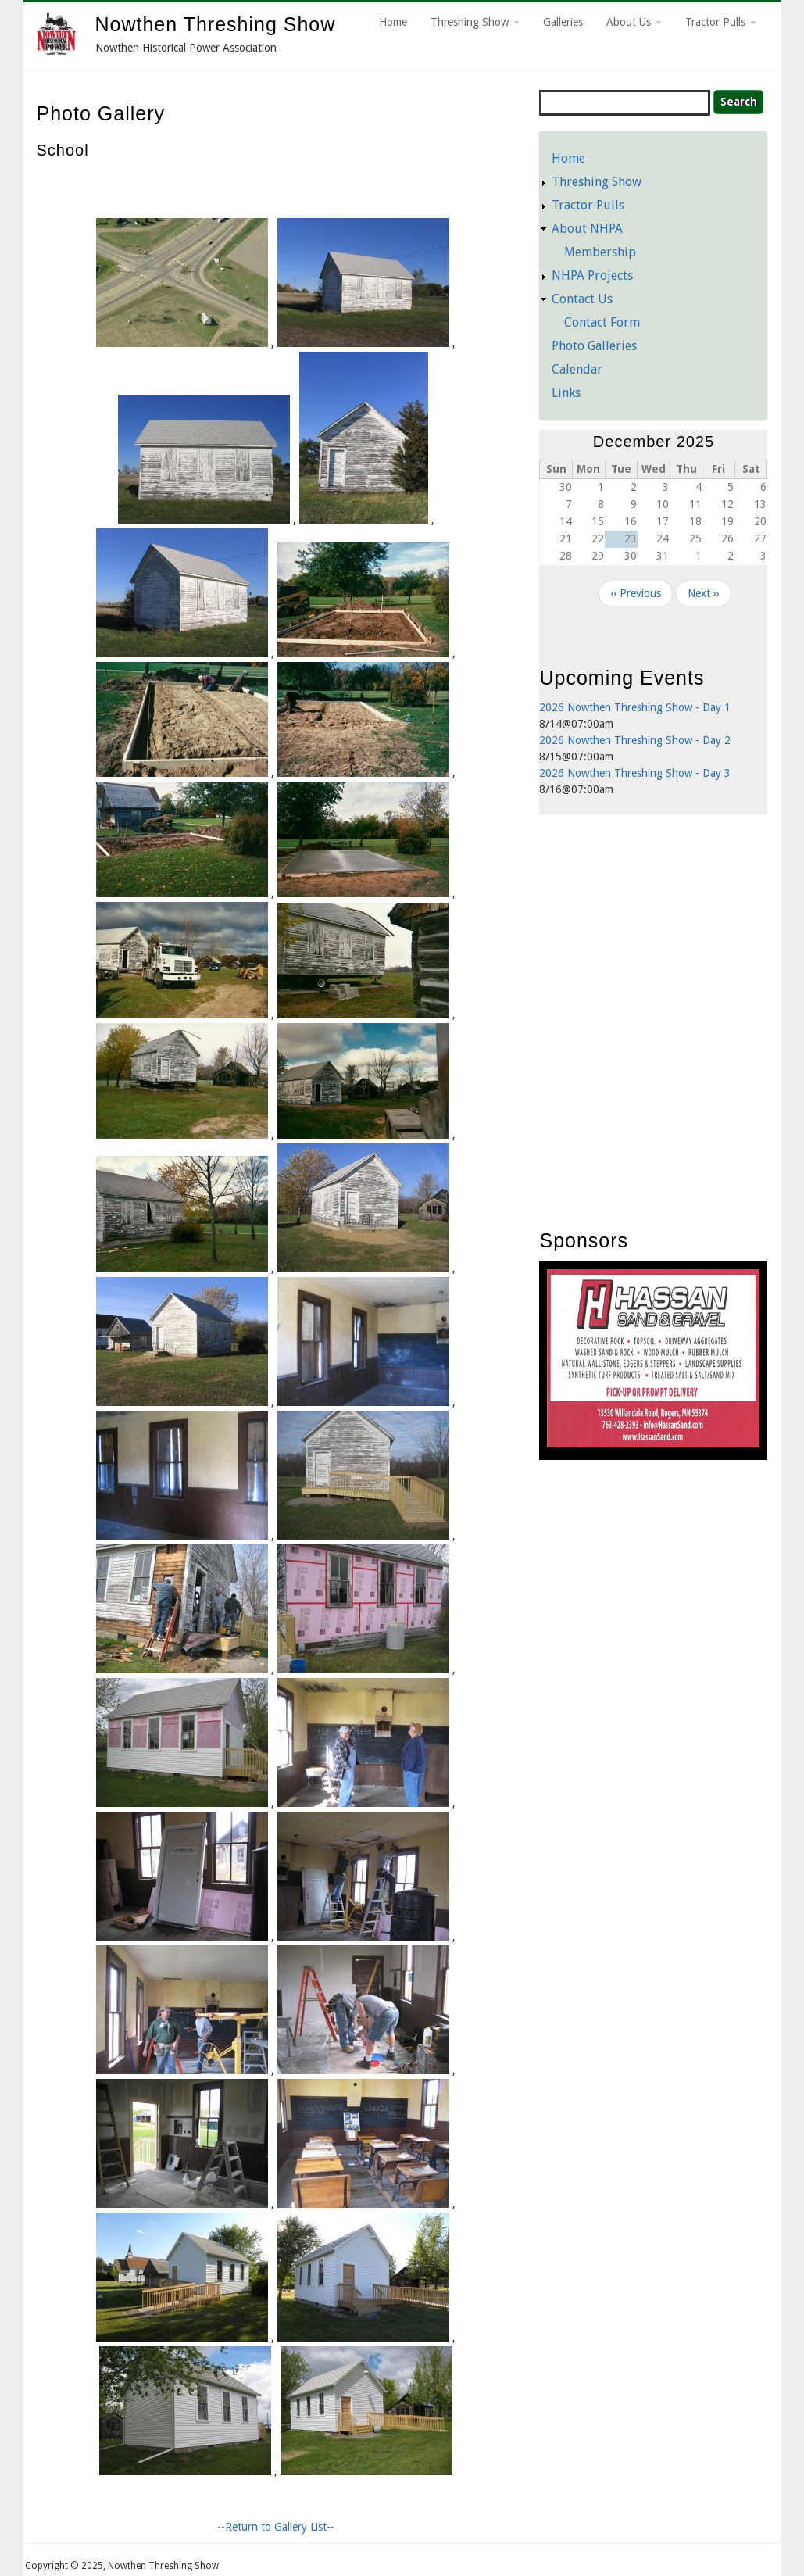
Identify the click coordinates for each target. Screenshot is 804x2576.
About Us (634, 22)
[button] (183, 343)
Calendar (577, 369)
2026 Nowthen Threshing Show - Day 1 (635, 707)
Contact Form (602, 322)
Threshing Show (475, 22)
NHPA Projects (592, 275)
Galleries (563, 22)
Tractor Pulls (720, 22)
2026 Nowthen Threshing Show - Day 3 (635, 773)
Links (566, 392)
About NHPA (587, 228)
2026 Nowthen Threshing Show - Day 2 (635, 740)
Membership (600, 252)
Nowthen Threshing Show (215, 24)
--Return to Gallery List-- (275, 2527)
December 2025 (653, 441)
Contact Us (582, 299)
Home (393, 22)
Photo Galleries (594, 345)
